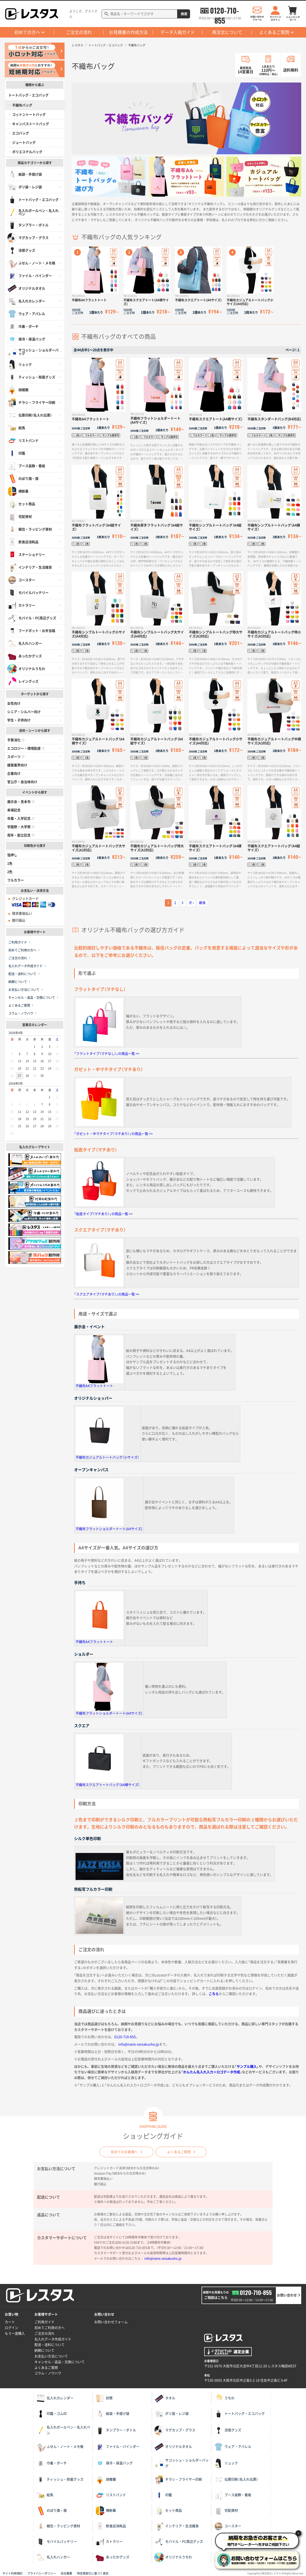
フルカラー (15, 880)
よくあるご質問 (274, 32)
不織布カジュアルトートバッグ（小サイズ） (107, 1457)
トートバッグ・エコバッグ (105, 45)
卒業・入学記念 (20, 818)
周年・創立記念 (20, 835)
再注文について (227, 32)
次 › (191, 902)
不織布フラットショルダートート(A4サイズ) (109, 1529)
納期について (17, 981)
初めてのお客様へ (124, 2152)
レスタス (77, 45)
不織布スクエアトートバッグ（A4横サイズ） (108, 1784)
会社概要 (66, 2573)
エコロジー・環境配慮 (25, 748)
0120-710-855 (224, 11)
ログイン (11, 2327)
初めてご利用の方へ (22, 950)
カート (10, 2322)
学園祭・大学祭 (20, 827)
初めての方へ (27, 32)
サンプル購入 (247, 2066)
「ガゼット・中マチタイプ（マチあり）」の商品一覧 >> (113, 1133)
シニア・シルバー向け (24, 711)
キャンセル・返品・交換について (31, 997)
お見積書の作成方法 (128, 32)
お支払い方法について (23, 989)
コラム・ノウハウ (20, 1013)
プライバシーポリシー (41, 2573)
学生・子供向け (19, 720)
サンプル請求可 (110, 435)
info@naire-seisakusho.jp (138, 2044)
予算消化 (15, 740)
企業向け (14, 773)
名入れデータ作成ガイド (25, 965)
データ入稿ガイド (177, 32)
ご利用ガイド (17, 942)
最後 (202, 902)
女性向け (14, 703)
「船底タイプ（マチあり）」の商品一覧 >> (103, 1214)
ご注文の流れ (79, 32)
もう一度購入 (15, 2333)
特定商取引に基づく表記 (93, 2573)
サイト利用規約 (12, 2573)
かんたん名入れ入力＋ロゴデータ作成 (211, 2072)
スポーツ (15, 756)
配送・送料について (22, 973)
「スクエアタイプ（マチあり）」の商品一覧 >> (106, 1294)
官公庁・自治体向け (22, 782)
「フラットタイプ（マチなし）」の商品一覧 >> (106, 1053)
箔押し (12, 855)
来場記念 (14, 810)
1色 (9, 863)
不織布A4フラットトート (94, 1386)
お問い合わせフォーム (111, 2322)
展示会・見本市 (20, 801)
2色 (9, 871)
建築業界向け (17, 765)
